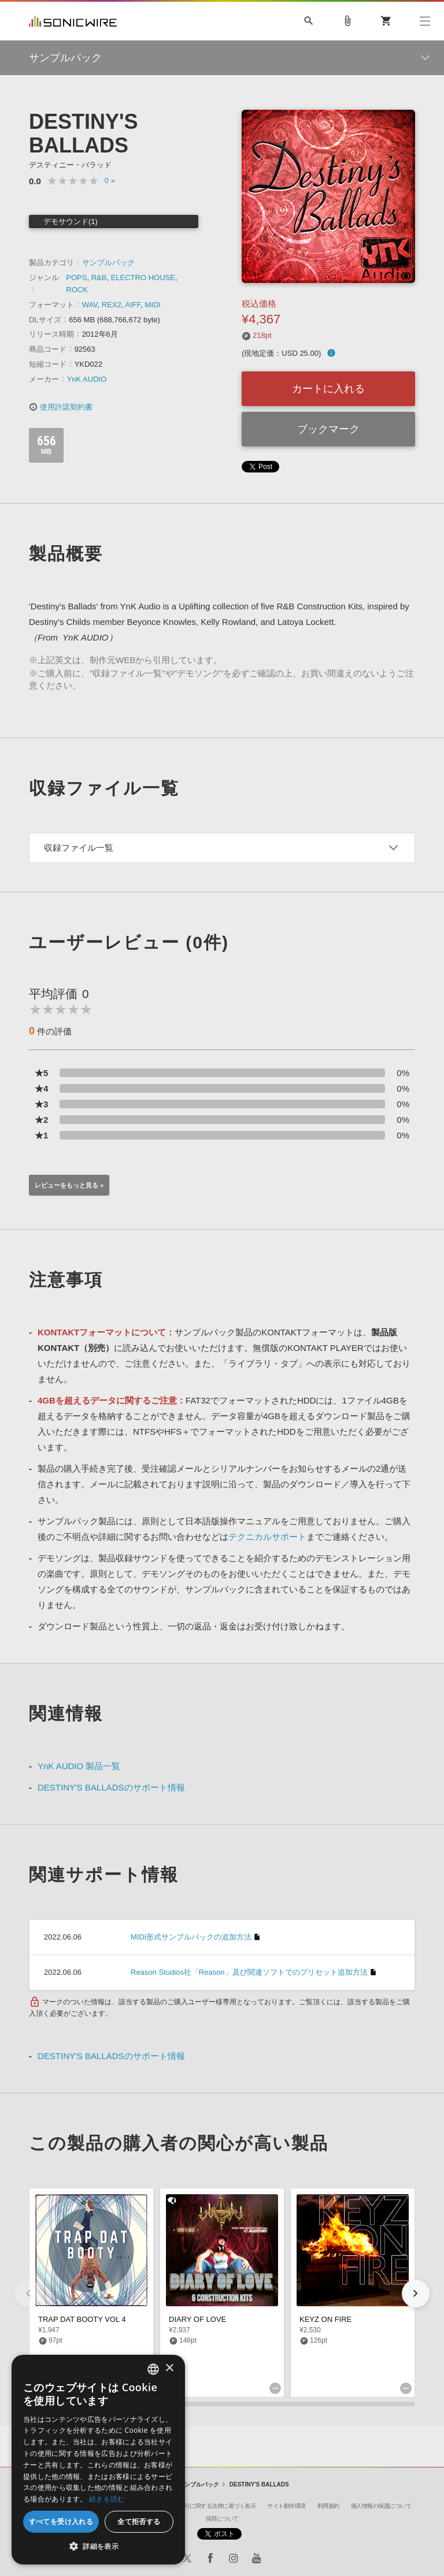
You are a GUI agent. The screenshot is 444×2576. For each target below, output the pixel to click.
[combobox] (153, 2369)
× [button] (169, 2368)
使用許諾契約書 (60, 407)
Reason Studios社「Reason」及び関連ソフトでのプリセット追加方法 (249, 1972)
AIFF (132, 304)
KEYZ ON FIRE (325, 2319)
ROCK (77, 289)
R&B (99, 277)
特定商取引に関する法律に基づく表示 (209, 2506)
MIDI (152, 304)
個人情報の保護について (381, 2506)
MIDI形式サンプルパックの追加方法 (191, 1937)
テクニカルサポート (267, 1537)
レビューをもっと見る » (69, 1185)
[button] (416, 2293)
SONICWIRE (73, 21)
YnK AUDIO (87, 379)
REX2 (111, 304)
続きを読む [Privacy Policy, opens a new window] (107, 2499)
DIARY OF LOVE (197, 2319)
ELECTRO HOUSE (143, 277)
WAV (90, 304)
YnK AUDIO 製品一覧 (79, 1766)
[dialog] (98, 2459)
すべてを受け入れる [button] (61, 2521)
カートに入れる (328, 388)
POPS (76, 277)
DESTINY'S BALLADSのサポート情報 (111, 1787)
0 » (110, 180)
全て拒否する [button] (138, 2521)
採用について (222, 2518)
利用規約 (328, 2506)
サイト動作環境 (286, 2506)
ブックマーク (328, 429)
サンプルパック (108, 262)
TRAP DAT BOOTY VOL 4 (82, 2319)
